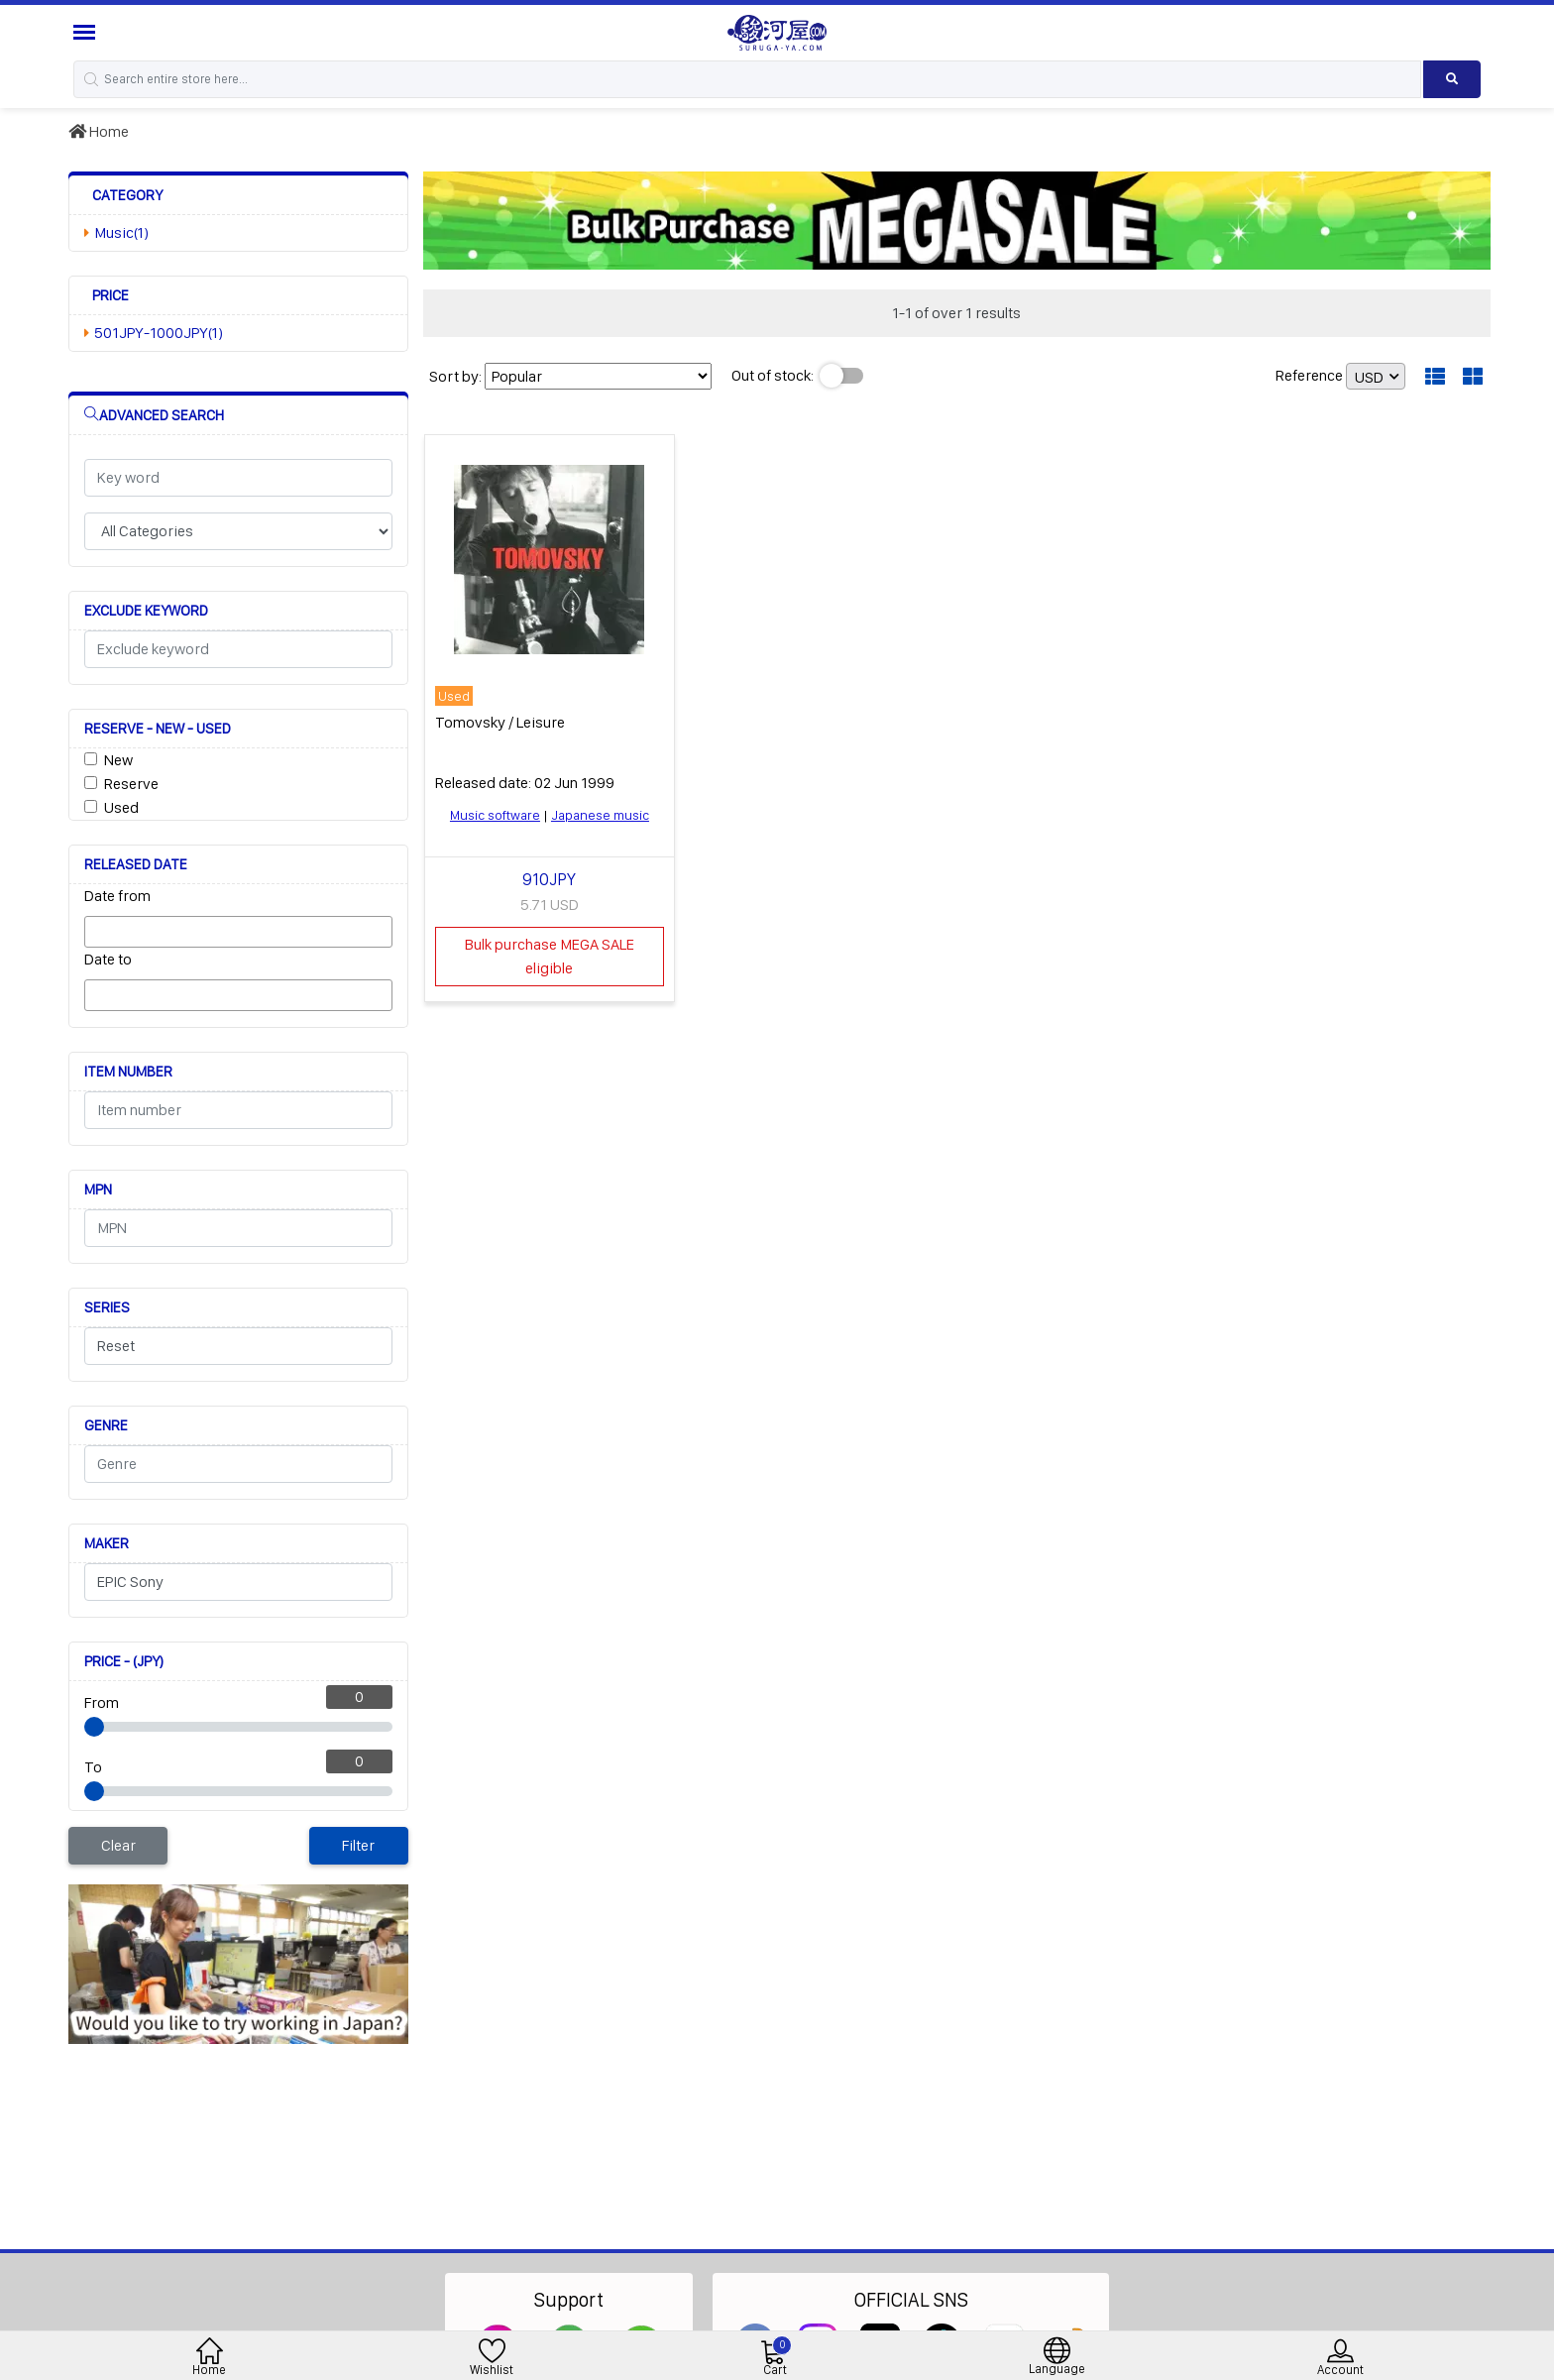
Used (121, 807)
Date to (108, 959)
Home (98, 131)
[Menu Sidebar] (86, 32)
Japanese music (600, 815)
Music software (495, 815)
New (118, 759)
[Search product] (1452, 79)
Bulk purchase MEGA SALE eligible (549, 956)
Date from (117, 895)
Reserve (131, 783)
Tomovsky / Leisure (500, 722)
